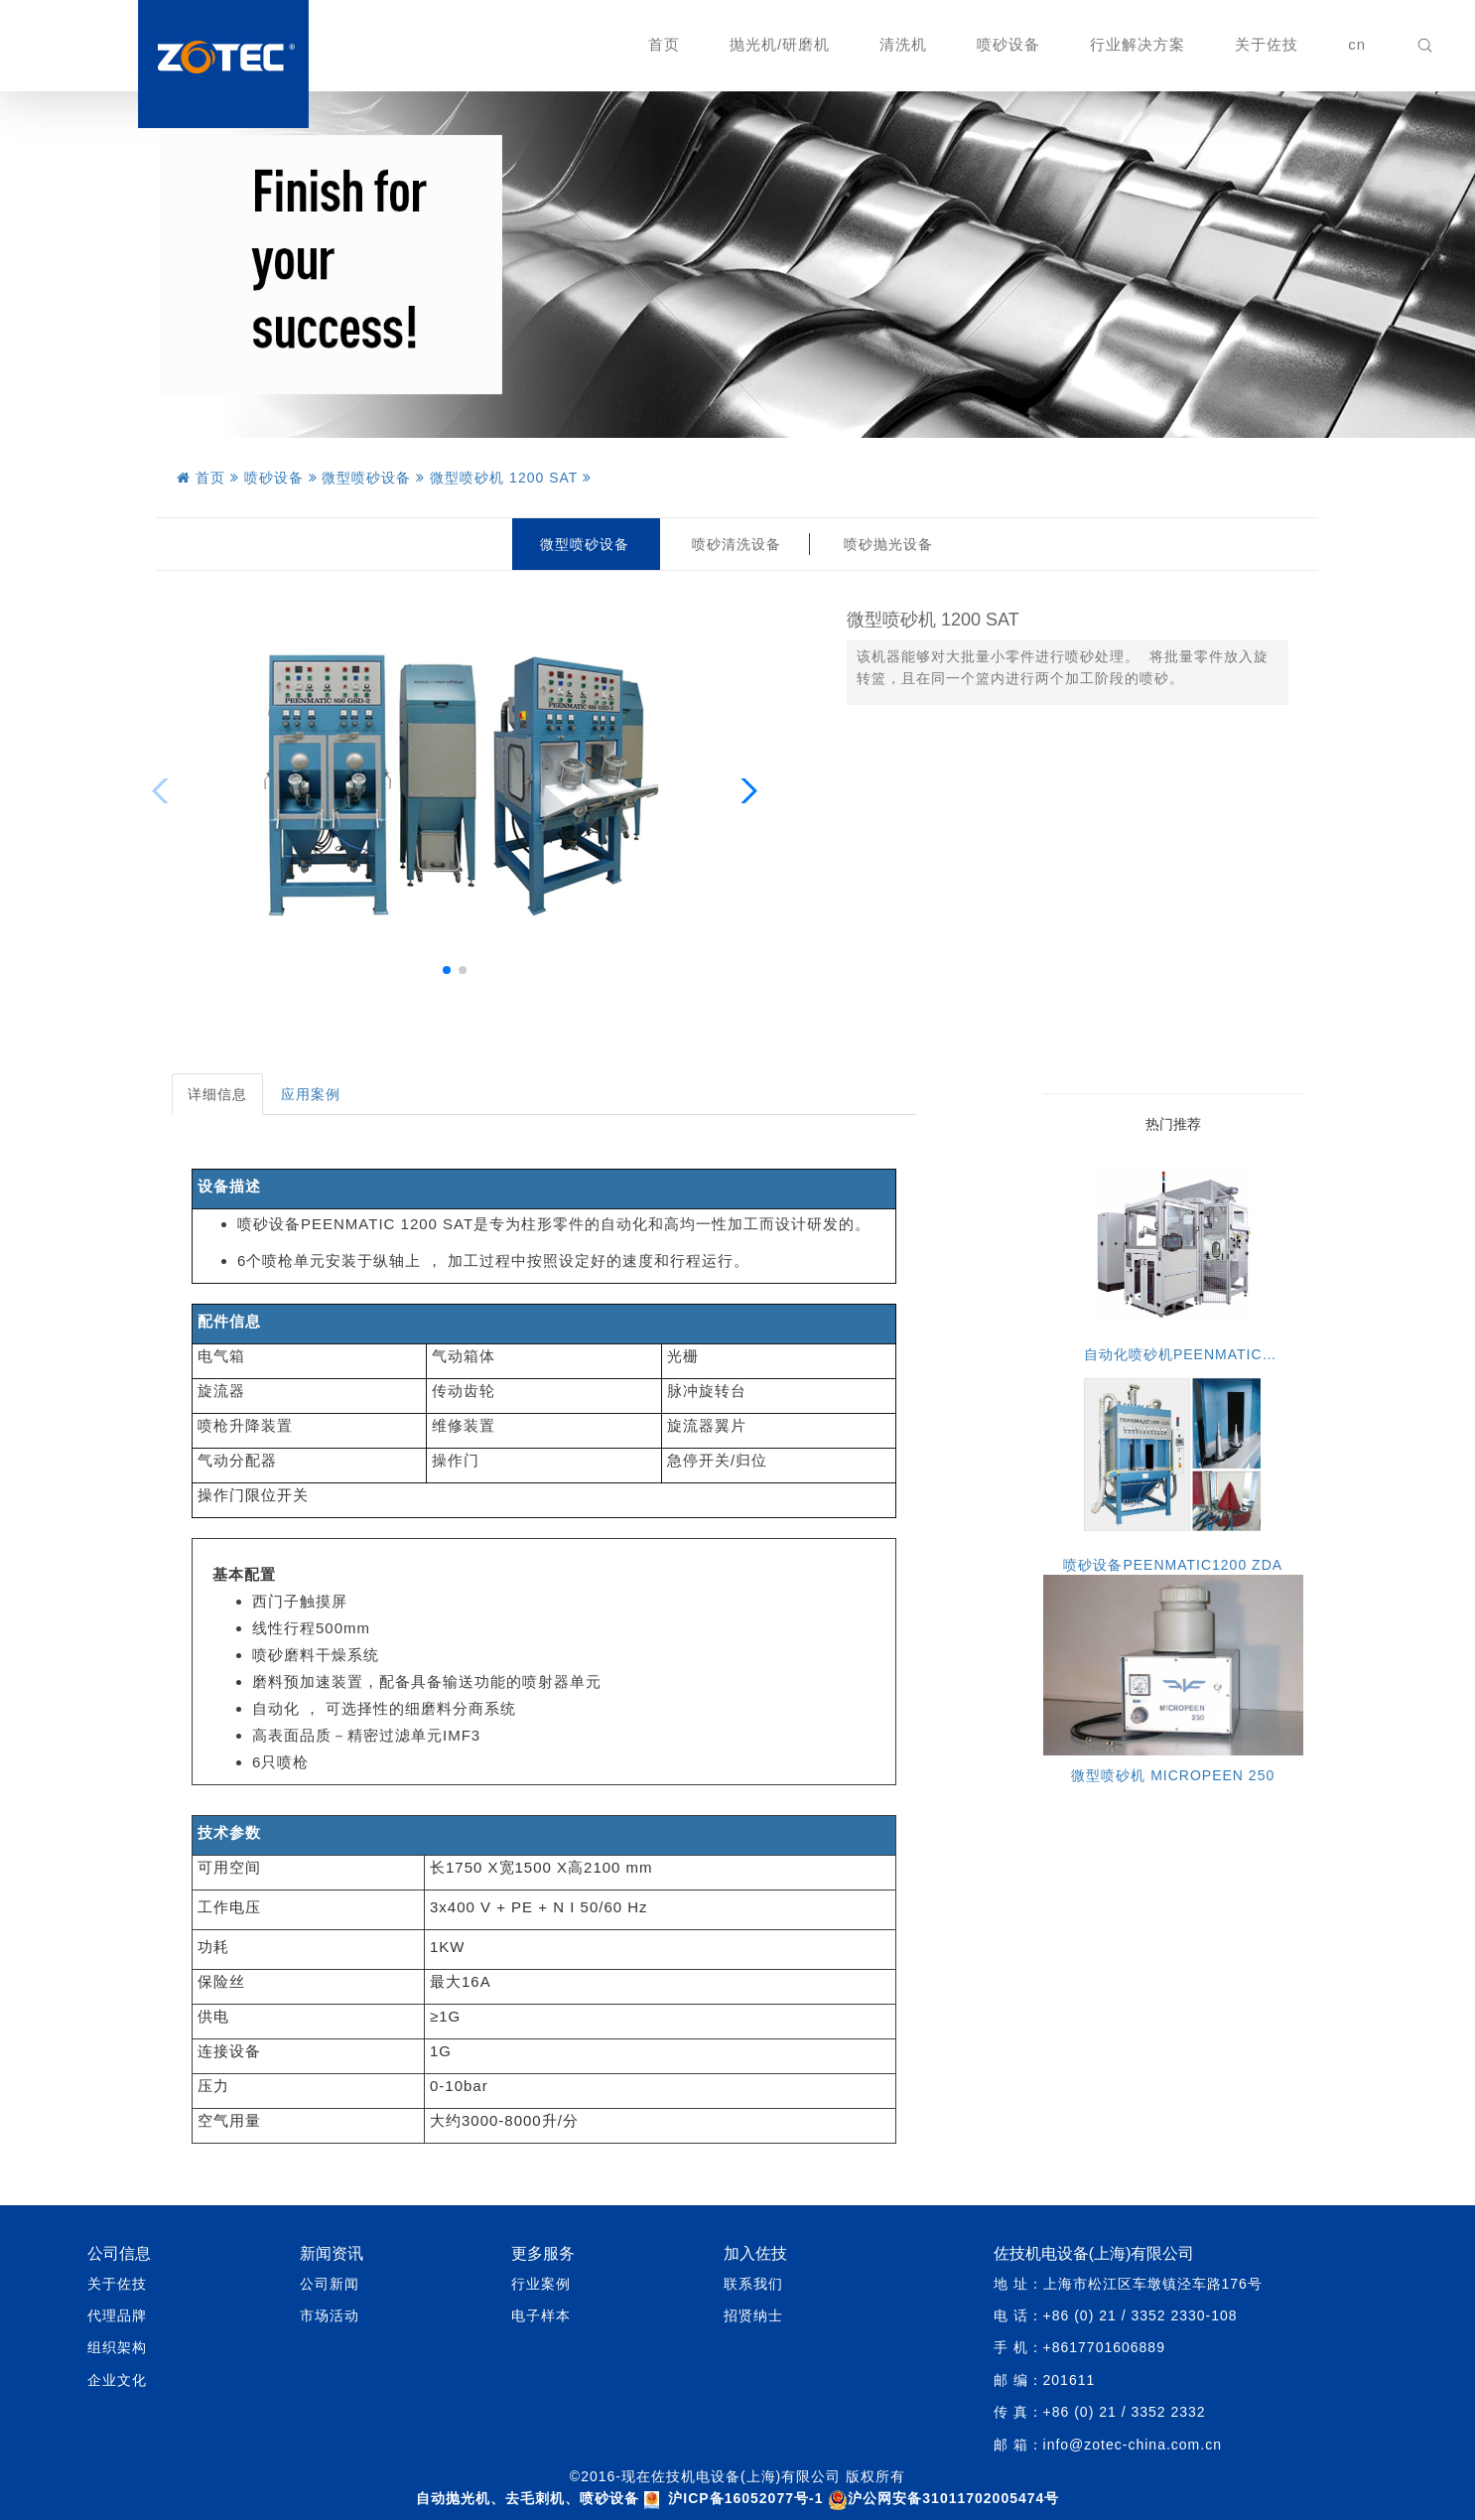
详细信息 (217, 1094)
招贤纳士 (753, 2315)
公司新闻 (329, 2284)
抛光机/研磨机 (780, 44)
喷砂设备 (1008, 44)
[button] (447, 970)
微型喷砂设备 (584, 544)
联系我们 (753, 2284)
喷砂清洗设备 (736, 544)
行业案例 (541, 2284)
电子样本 (541, 2315)
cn (1357, 44)
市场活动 (329, 2315)
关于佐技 (1266, 44)
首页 (664, 44)
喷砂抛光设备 (888, 544)
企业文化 (117, 2380)
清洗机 (903, 44)
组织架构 (117, 2347)
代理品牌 (117, 2315)
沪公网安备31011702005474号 (943, 2498)
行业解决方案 (1137, 44)
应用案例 (310, 1094)
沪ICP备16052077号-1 (745, 2498)
